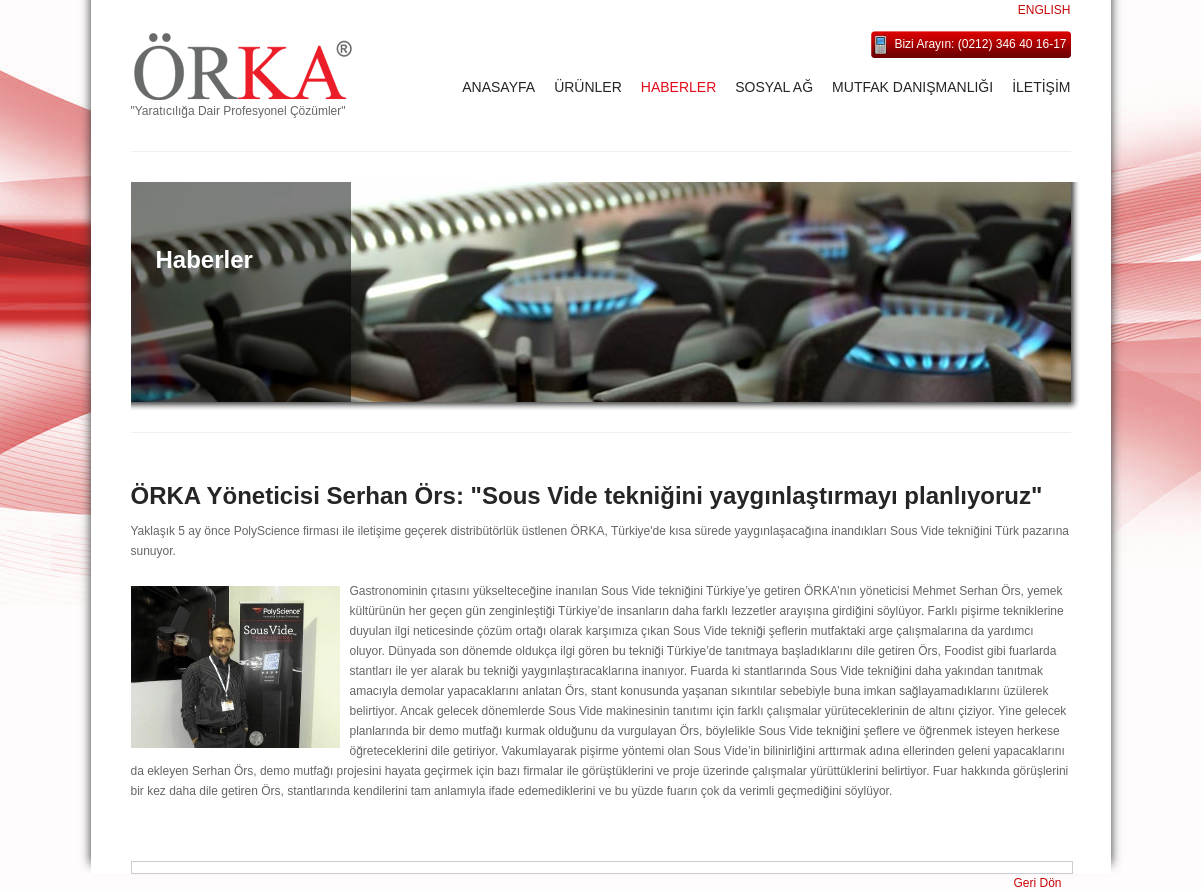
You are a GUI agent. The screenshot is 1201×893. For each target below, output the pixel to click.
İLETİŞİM (1041, 87)
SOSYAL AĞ (774, 87)
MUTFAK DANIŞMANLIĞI (912, 87)
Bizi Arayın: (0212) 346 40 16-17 (980, 44)
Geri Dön (1037, 883)
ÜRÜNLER (588, 87)
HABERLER (678, 87)
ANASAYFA (498, 87)
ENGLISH (1044, 10)
